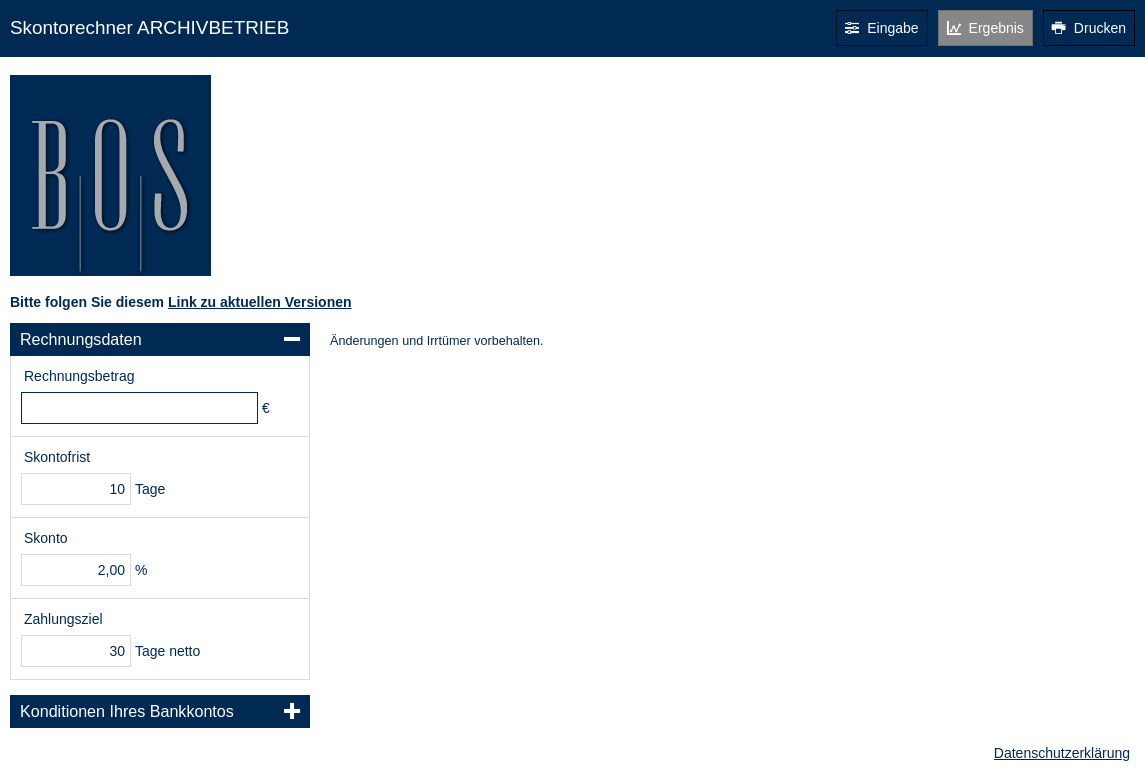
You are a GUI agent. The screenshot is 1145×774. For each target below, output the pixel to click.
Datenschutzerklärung (1062, 753)
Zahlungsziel (63, 619)
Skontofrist (57, 457)
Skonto (46, 538)
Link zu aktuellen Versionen (260, 302)
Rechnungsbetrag (79, 376)
